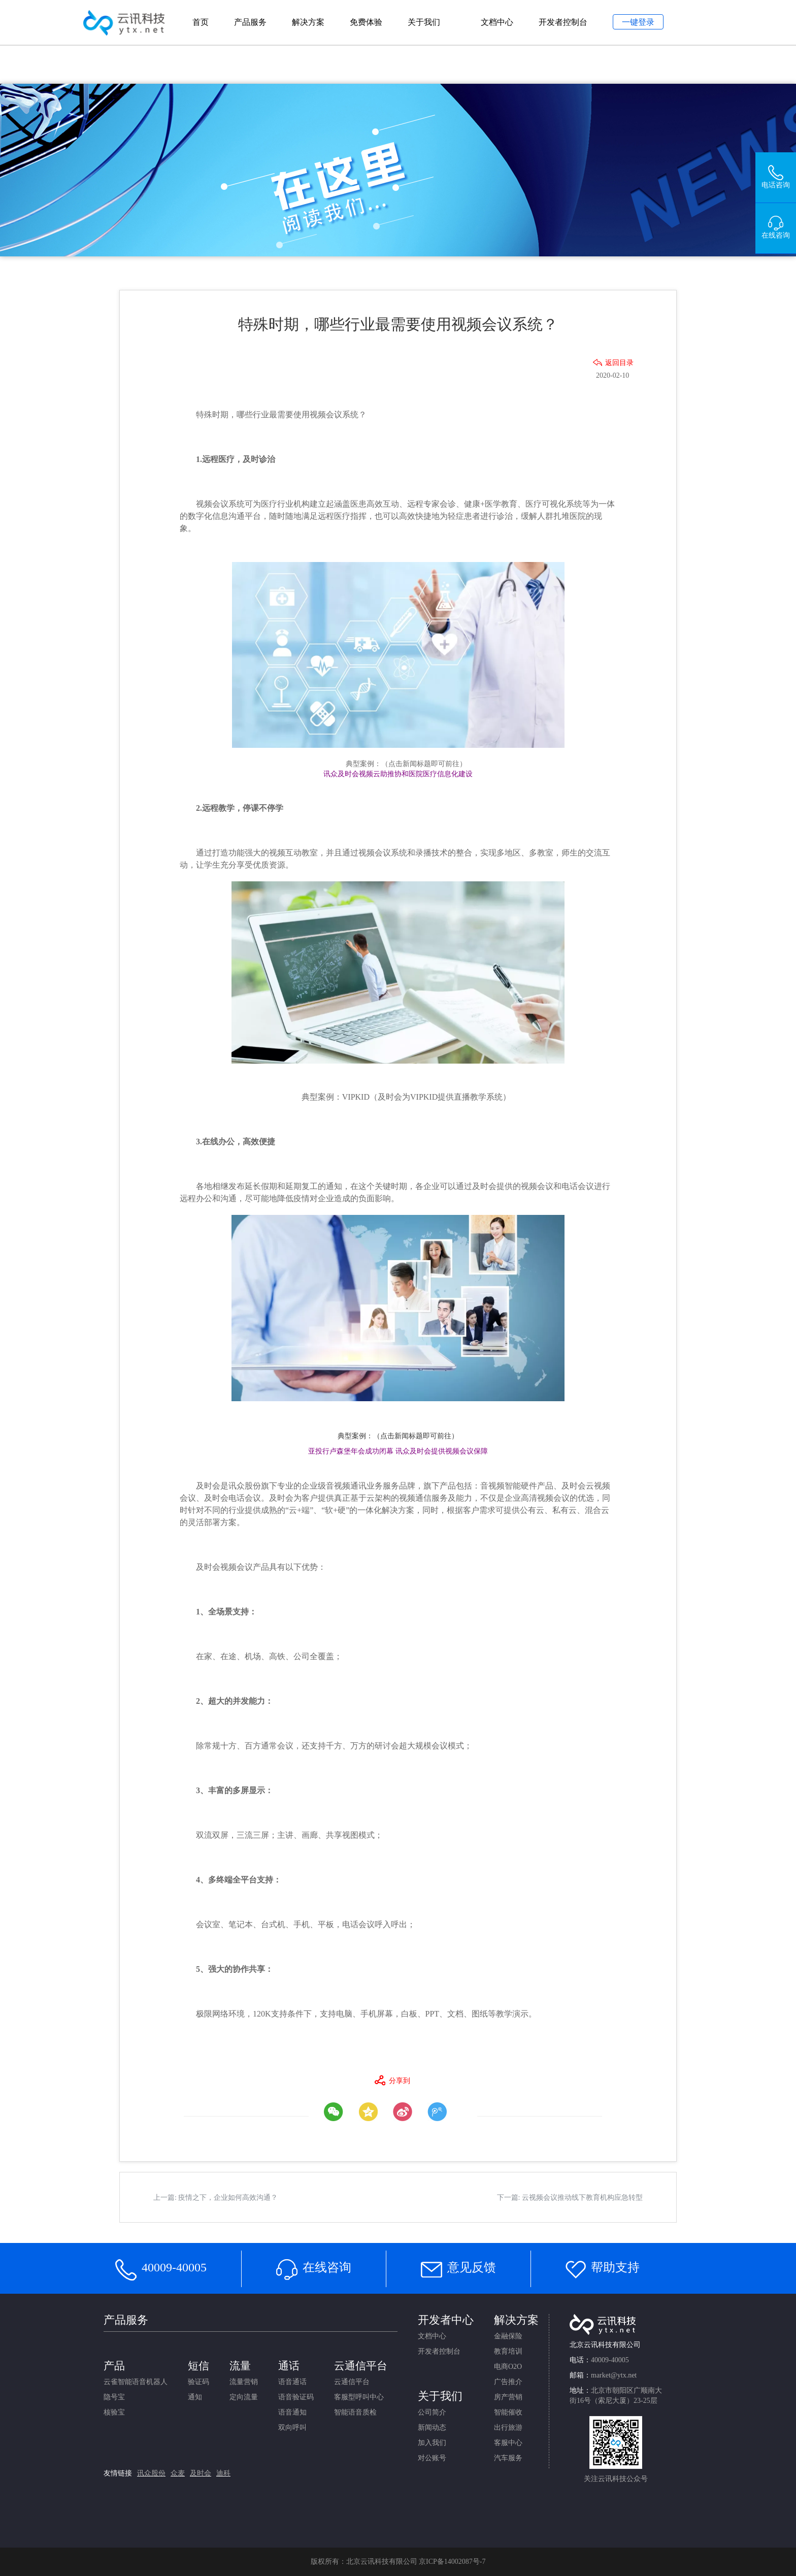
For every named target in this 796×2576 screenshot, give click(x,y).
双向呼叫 (292, 2427)
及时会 (200, 2473)
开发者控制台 (563, 22)
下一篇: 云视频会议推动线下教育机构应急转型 (570, 2197)
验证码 (198, 2382)
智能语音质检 (355, 2412)
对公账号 (432, 2458)
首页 (200, 22)
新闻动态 (432, 2427)
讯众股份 (151, 2473)
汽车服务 (508, 2458)
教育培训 (508, 2351)
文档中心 (497, 22)
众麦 (178, 2473)
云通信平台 (352, 2382)
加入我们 (432, 2443)
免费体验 (366, 22)
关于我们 (424, 22)
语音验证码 (296, 2397)
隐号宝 (114, 2397)
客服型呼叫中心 (359, 2397)
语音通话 (292, 2382)
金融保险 (508, 2336)
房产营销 (508, 2397)
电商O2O (508, 2366)
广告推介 (508, 2382)
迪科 (223, 2473)
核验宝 (114, 2412)
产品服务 (250, 22)
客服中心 (508, 2443)
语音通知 (292, 2412)
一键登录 (638, 22)
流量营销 (243, 2382)
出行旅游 (508, 2427)
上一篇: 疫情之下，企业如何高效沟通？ (215, 2197)
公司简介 (432, 2412)
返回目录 (619, 363)
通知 (195, 2397)
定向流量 (243, 2397)
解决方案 (308, 22)
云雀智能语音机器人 (136, 2382)
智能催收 (508, 2412)
